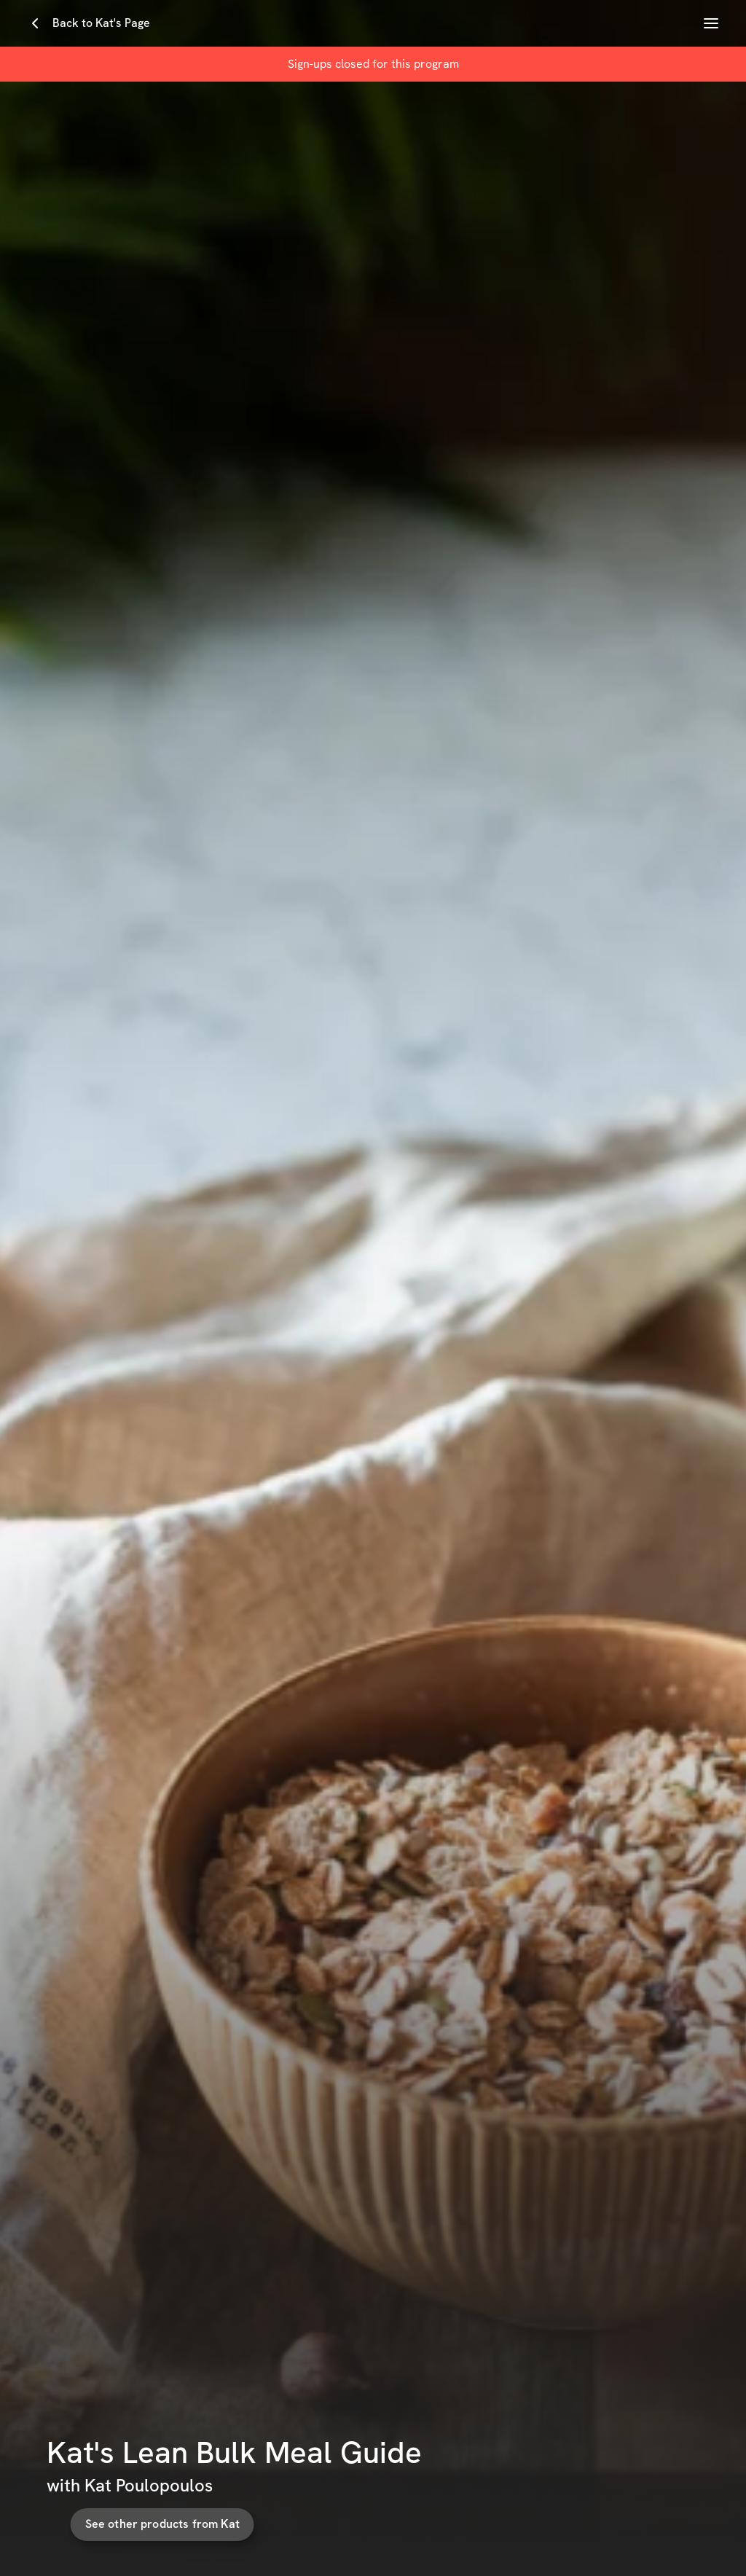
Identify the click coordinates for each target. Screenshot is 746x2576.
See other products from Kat (159, 2524)
